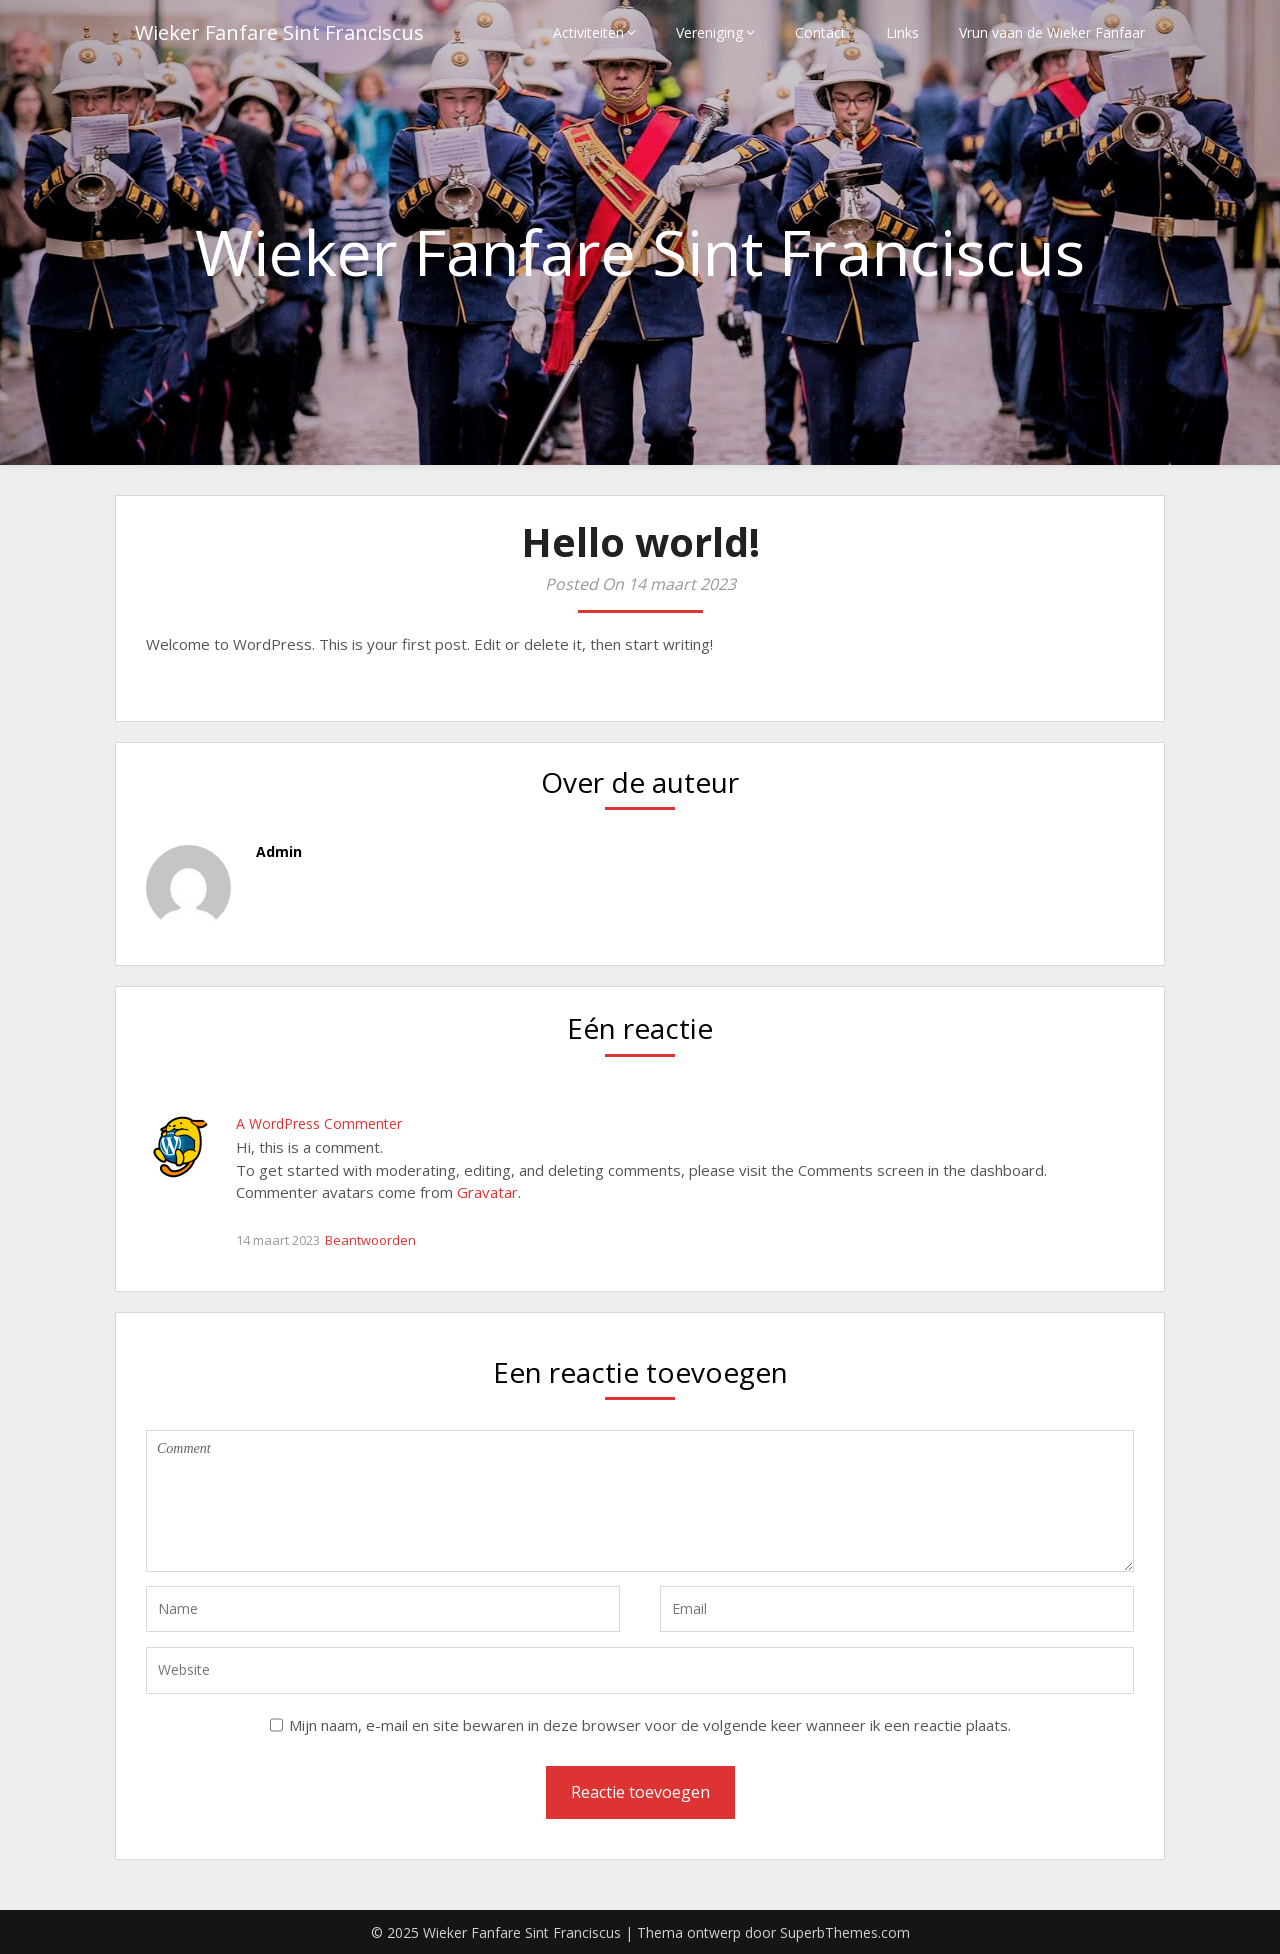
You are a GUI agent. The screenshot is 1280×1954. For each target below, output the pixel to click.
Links (902, 32)
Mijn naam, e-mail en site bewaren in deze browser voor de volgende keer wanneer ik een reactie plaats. (650, 1725)
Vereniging (709, 32)
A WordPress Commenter (319, 1123)
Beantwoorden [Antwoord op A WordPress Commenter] (370, 1240)
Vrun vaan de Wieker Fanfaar (1052, 32)
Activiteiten (588, 32)
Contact (820, 32)
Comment (640, 1501)
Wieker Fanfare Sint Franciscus (279, 32)
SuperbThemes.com (845, 1932)
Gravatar (487, 1192)
